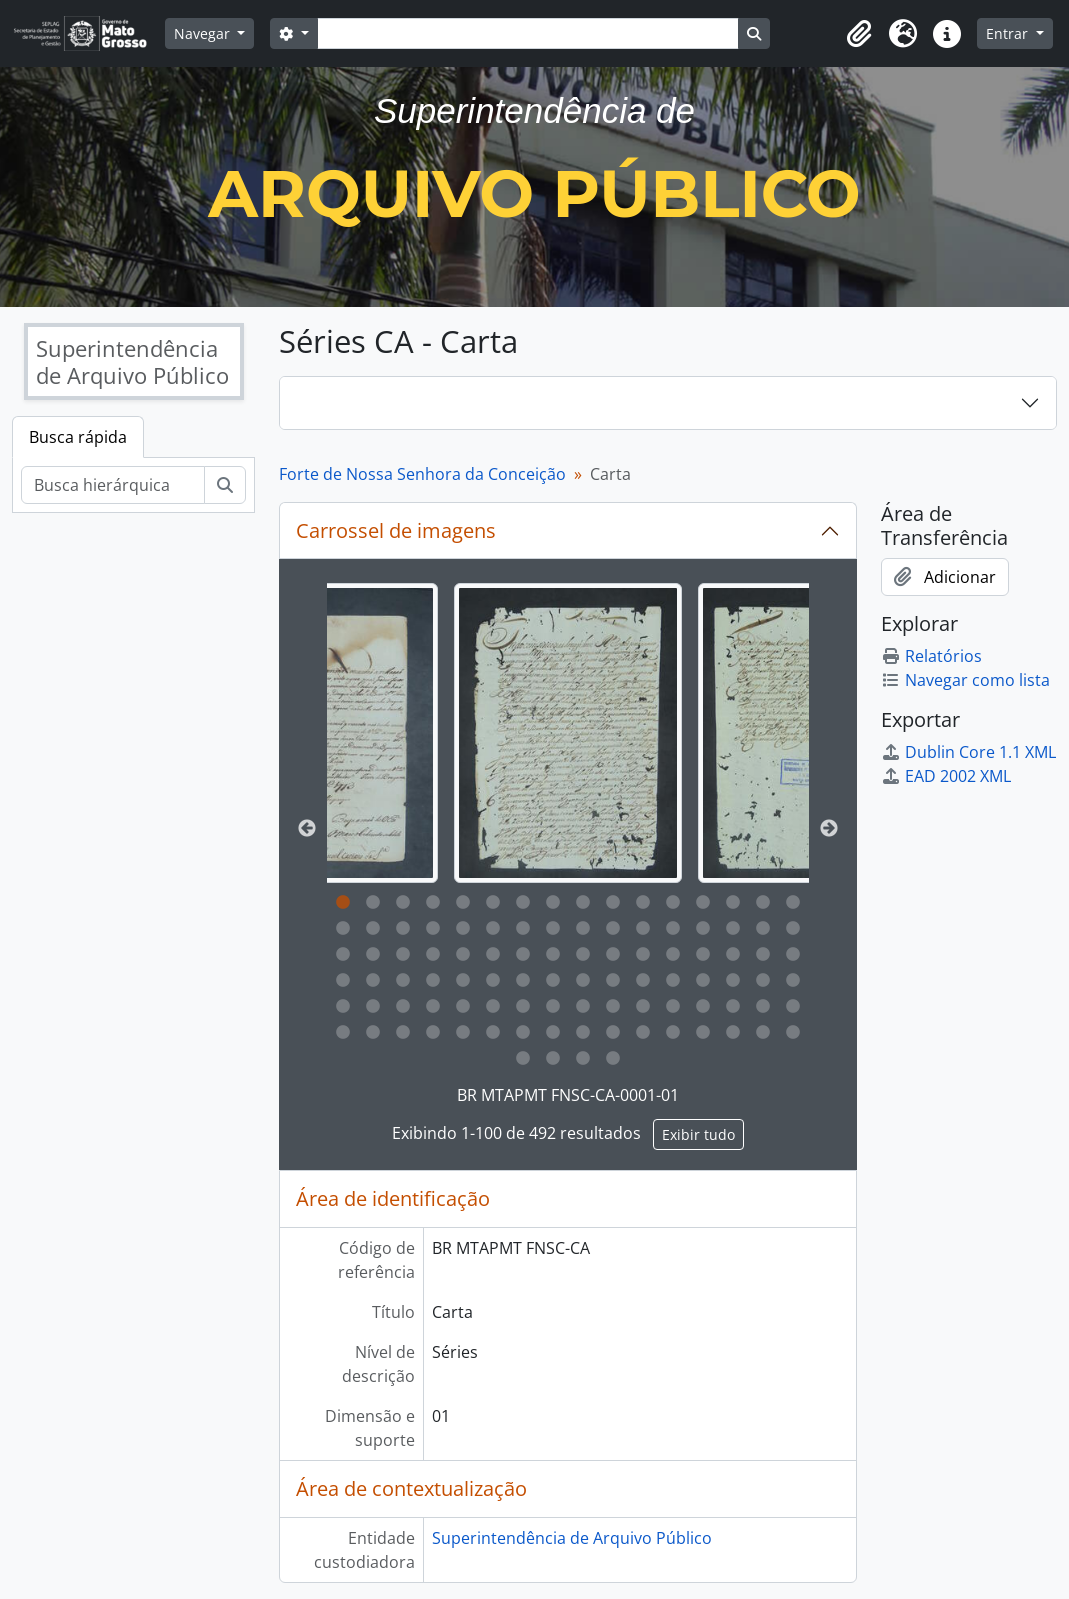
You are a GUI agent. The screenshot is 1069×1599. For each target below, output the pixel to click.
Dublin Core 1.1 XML (968, 752)
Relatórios (931, 656)
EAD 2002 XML (946, 776)
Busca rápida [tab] (78, 437)
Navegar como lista (965, 680)
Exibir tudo (698, 1134)
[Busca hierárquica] (113, 485)
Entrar (1009, 33)
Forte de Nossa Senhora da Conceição (422, 474)
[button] (859, 34)
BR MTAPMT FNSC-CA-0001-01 (568, 1095)
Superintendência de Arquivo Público (572, 1538)
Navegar (204, 33)
